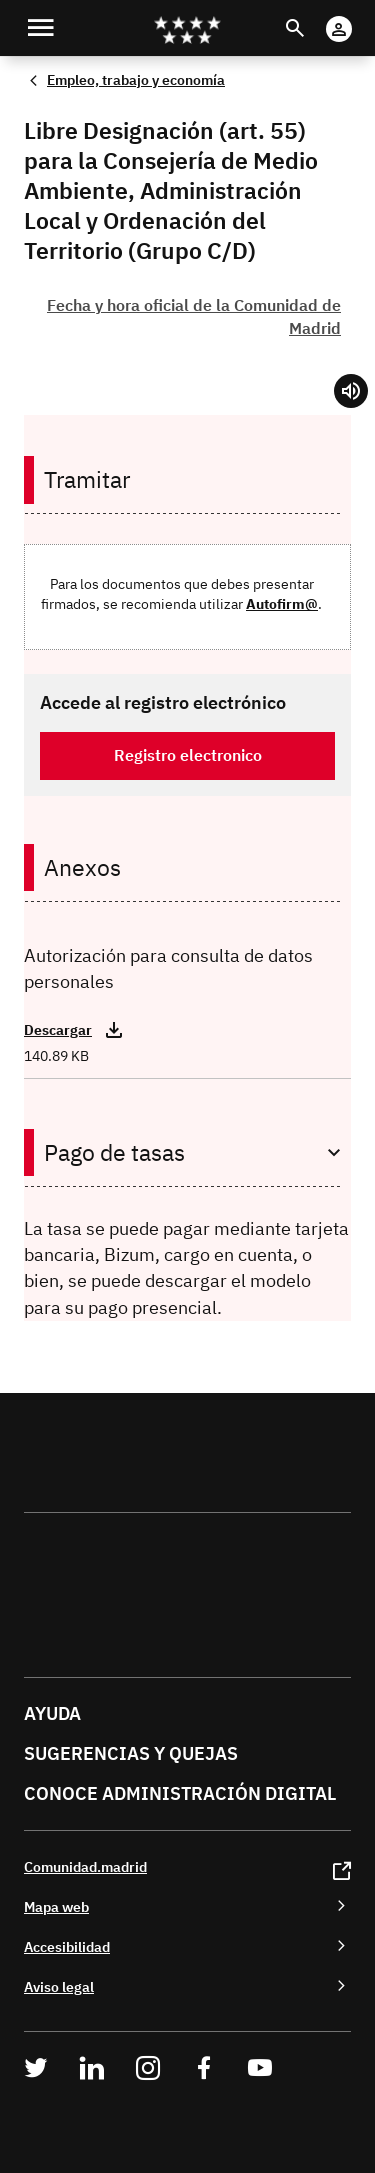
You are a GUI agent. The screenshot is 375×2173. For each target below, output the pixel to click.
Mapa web (56, 1906)
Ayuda (52, 1713)
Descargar (58, 1030)
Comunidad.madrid (85, 1866)
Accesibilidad (67, 1946)
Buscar (313, 15)
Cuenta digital (358, 15)
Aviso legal (59, 1986)
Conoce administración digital (180, 1793)
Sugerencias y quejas (131, 1753)
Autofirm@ (282, 603)
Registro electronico (188, 755)
